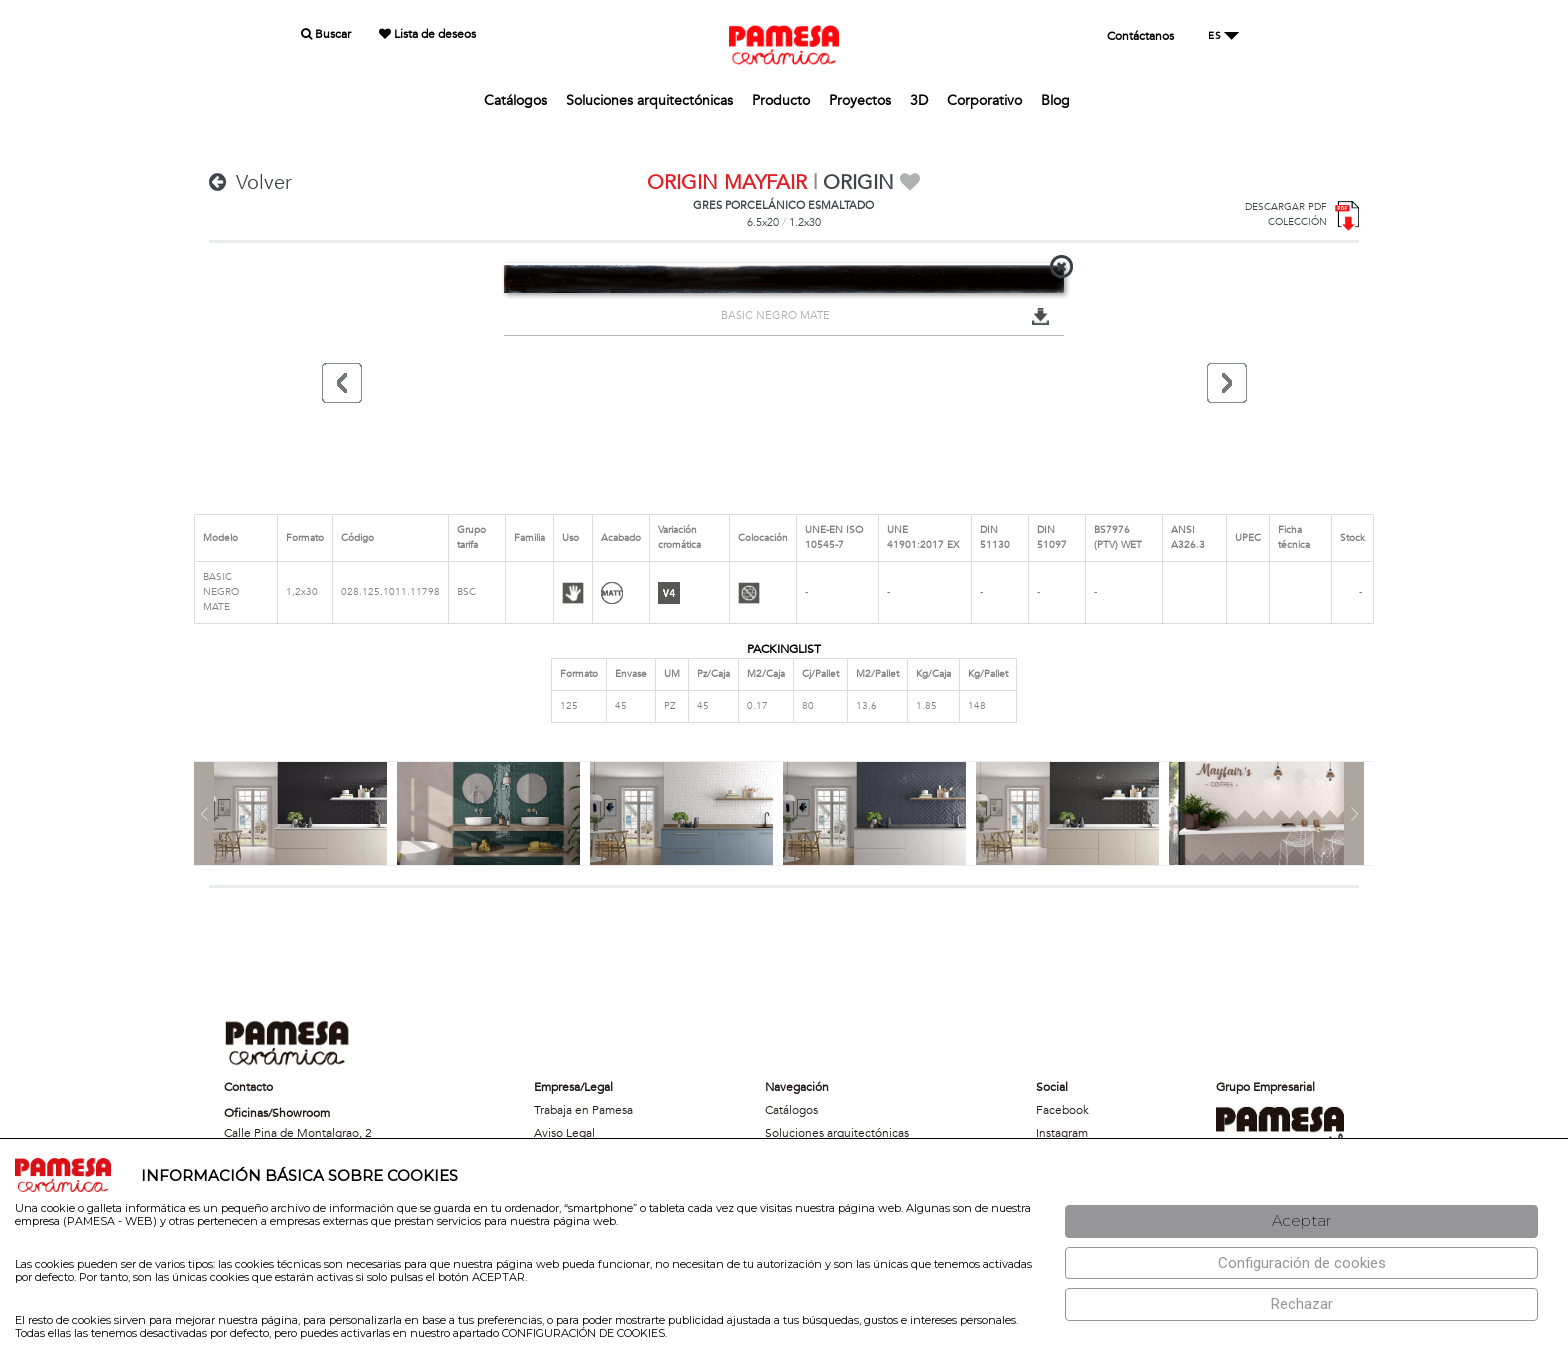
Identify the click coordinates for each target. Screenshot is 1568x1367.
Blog (1055, 100)
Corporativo (984, 100)
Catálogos (515, 100)
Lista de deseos (427, 34)
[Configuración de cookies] (1301, 1263)
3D (919, 100)
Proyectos (860, 100)
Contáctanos (1140, 36)
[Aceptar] (1301, 1221)
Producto (781, 100)
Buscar (326, 34)
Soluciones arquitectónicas (649, 100)
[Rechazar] (1301, 1304)
